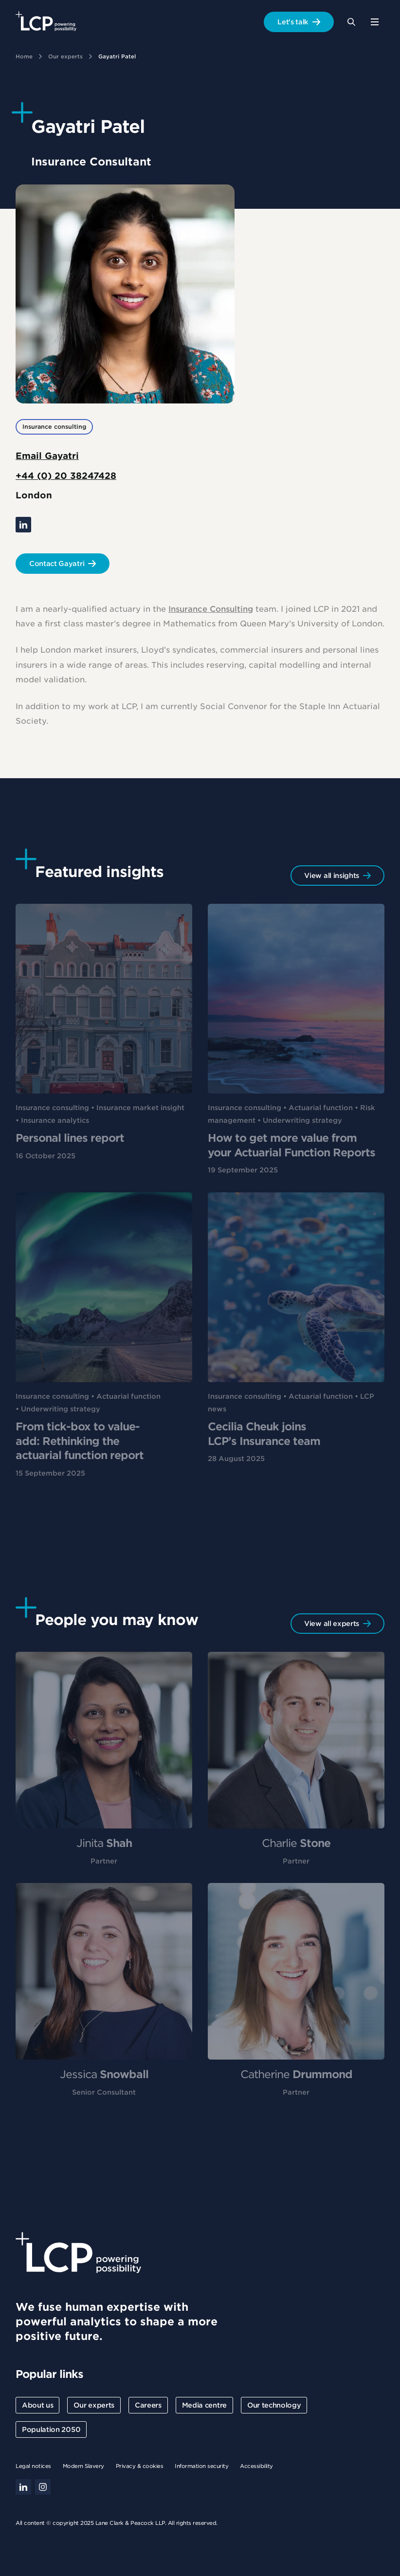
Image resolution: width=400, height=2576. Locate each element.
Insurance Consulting (210, 613)
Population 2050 (51, 2429)
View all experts (331, 1623)
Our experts (65, 56)
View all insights (331, 875)
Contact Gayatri (56, 563)
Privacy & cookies (140, 2466)
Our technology (274, 2405)
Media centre (204, 2405)
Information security (201, 2466)
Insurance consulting (54, 426)
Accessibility (256, 2466)
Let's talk (293, 22)
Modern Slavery (83, 2466)
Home (24, 56)
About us (37, 2405)
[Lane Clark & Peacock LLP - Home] (46, 22)
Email (47, 456)
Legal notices (33, 2466)
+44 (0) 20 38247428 (66, 476)
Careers (148, 2405)
